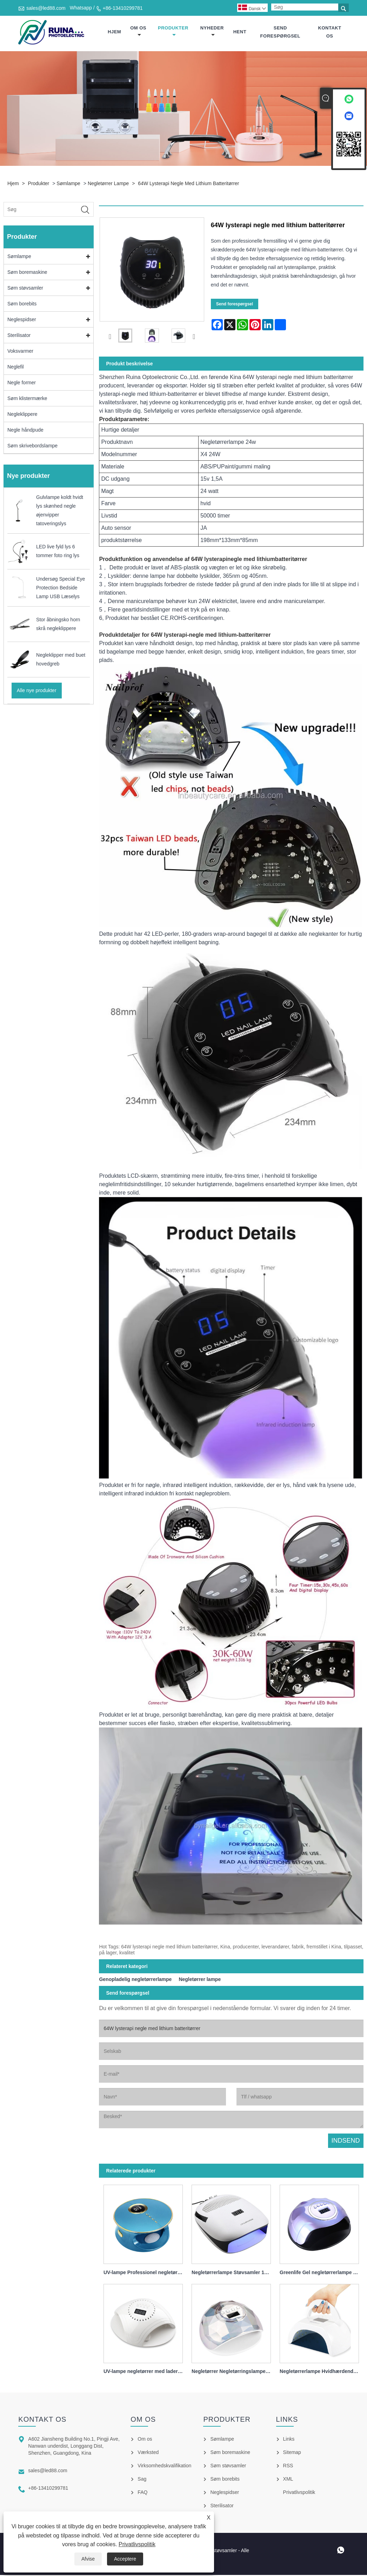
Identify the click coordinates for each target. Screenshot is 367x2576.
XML (288, 2480)
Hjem (114, 32)
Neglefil (15, 368)
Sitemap (292, 2453)
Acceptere (125, 2559)
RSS (288, 2466)
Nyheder (212, 32)
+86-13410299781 (123, 8)
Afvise (88, 2559)
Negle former (21, 384)
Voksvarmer (20, 352)
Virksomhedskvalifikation (164, 2466)
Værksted (148, 2453)
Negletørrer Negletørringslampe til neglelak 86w (233, 2372)
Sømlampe (68, 184)
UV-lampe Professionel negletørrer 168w (145, 2273)
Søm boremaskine (27, 273)
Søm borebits (21, 305)
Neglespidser (21, 321)
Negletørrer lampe (108, 184)
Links (289, 2440)
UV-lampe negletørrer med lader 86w (145, 2372)
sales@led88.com (46, 8)
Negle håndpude (25, 431)
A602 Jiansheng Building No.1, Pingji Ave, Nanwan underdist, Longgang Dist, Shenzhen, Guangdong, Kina (73, 2447)
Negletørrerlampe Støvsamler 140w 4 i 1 (233, 2273)
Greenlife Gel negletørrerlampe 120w (321, 2273)
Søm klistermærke (27, 400)
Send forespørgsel (280, 32)
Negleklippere (22, 415)
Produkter (173, 32)
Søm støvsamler (25, 289)
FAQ (142, 2493)
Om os (138, 32)
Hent (239, 32)
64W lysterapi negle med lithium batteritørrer (188, 184)
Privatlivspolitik (137, 2544)
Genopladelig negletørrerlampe (135, 1980)
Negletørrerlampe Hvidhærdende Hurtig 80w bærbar (321, 2372)
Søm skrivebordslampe (32, 447)
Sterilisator (19, 336)
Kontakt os (329, 32)
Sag (142, 2480)
